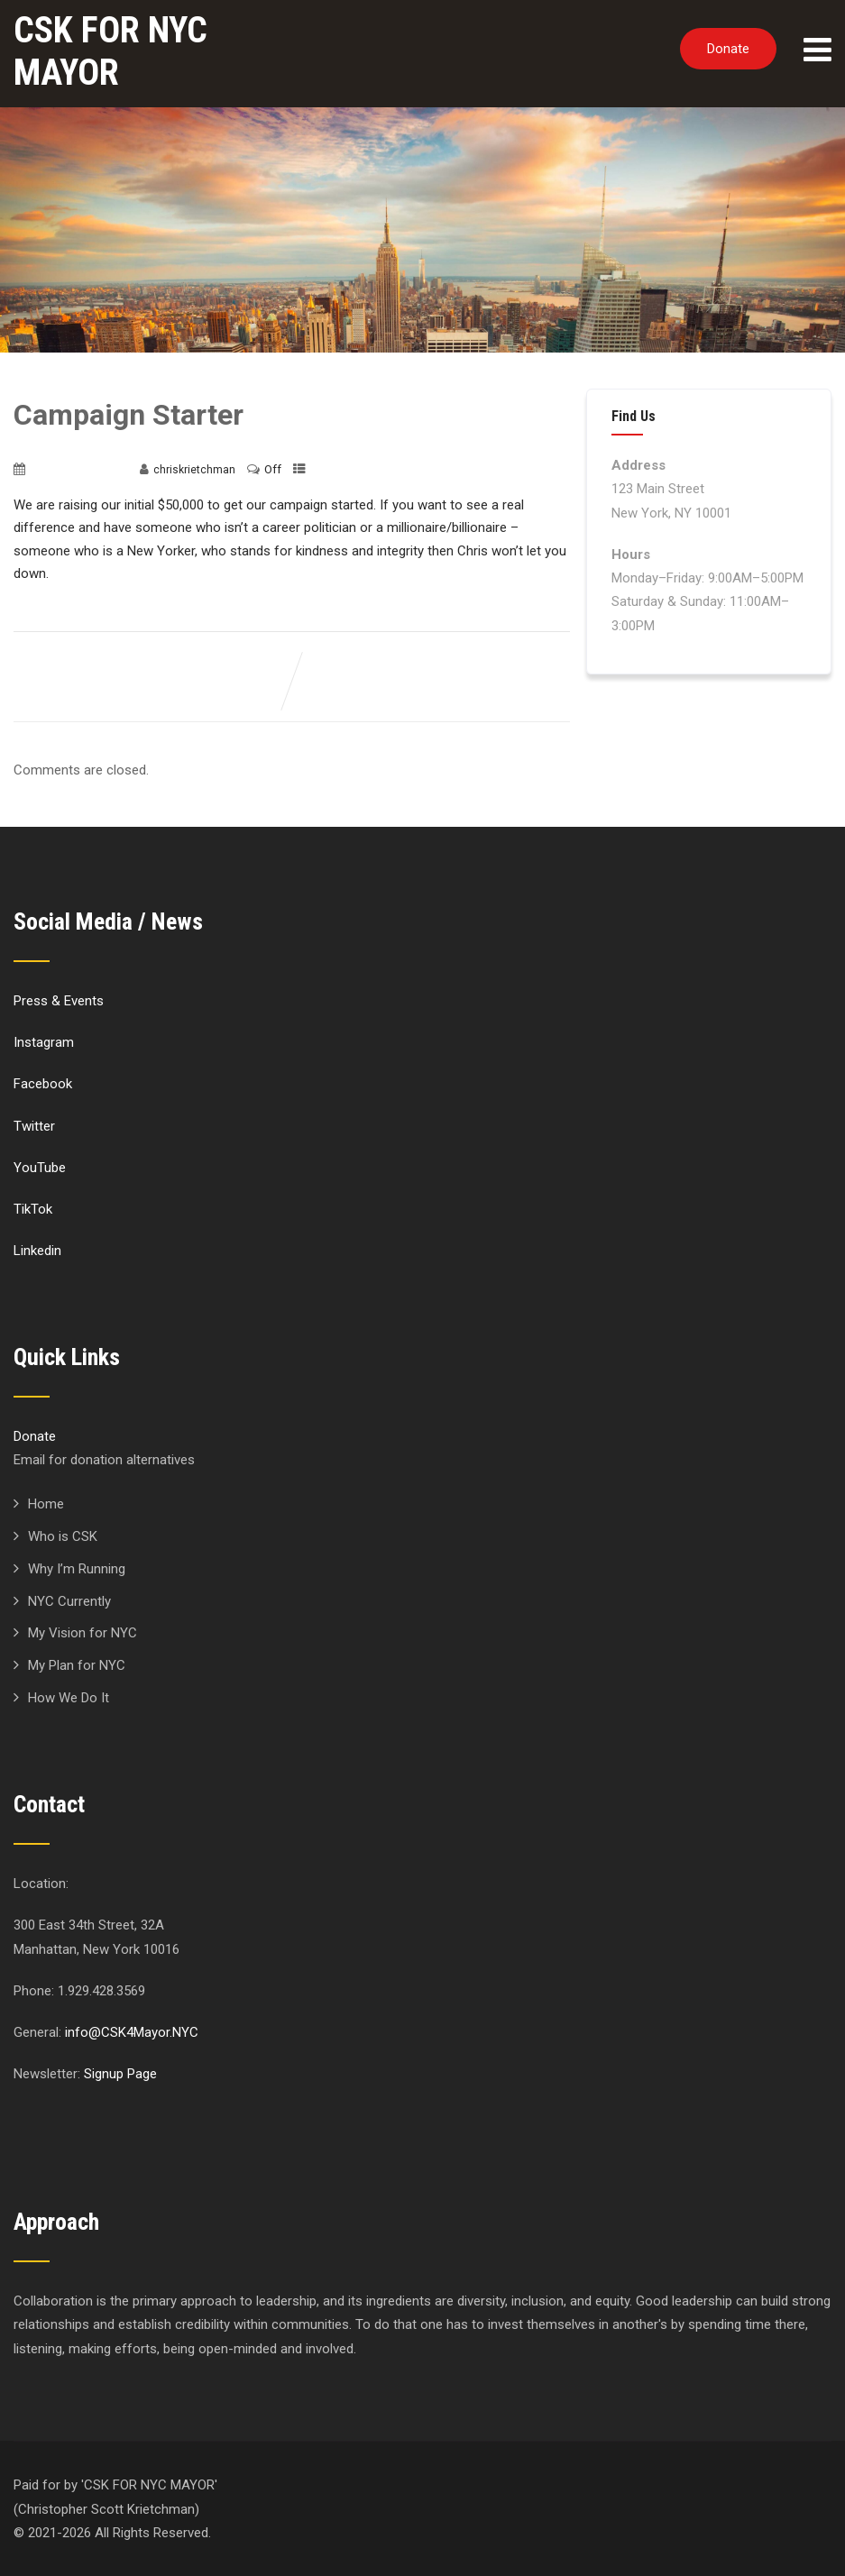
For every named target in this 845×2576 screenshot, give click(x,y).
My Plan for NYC (76, 1665)
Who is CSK (62, 1536)
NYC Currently (69, 1601)
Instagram (44, 1042)
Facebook (43, 1084)
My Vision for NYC (82, 1633)
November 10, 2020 (79, 469)
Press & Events (59, 1001)
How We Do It (68, 1698)
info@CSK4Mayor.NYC (131, 2032)
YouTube (40, 1168)
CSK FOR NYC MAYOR (110, 51)
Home (46, 1504)
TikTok (33, 1209)
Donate (728, 49)
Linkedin (37, 1250)
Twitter (34, 1126)
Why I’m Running (76, 1569)
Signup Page (120, 2074)
